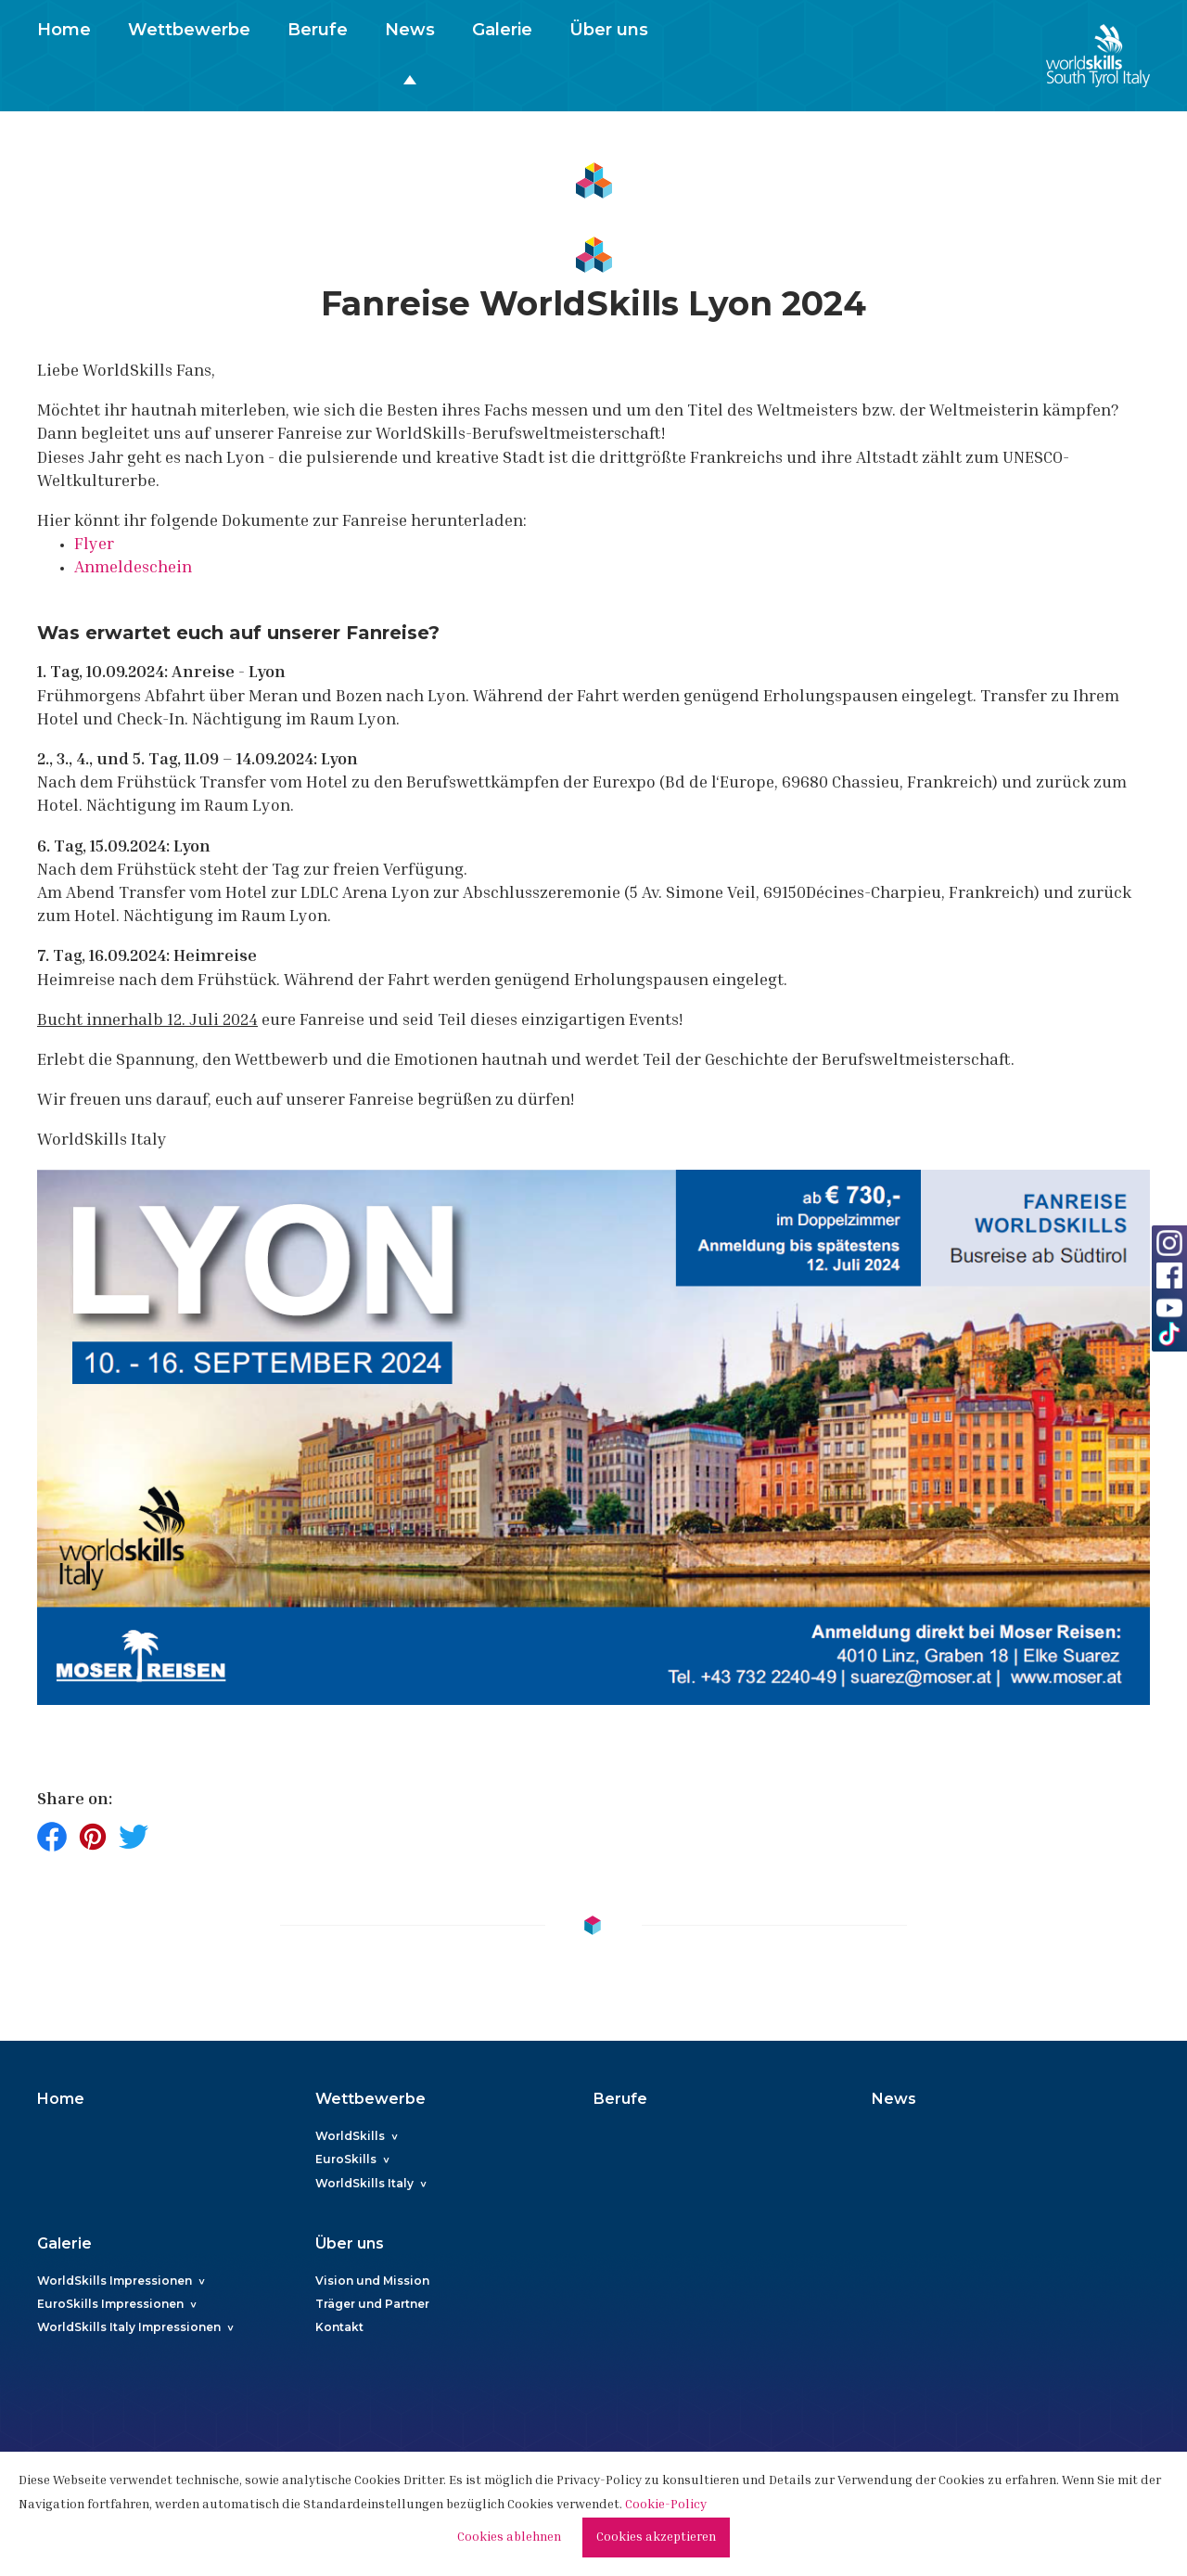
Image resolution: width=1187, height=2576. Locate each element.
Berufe (317, 29)
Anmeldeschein (133, 568)
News (410, 29)
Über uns (608, 29)
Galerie (502, 29)
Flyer (94, 545)
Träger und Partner (372, 2304)
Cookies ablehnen (509, 2538)
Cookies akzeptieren (656, 2538)
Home (64, 29)
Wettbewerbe (189, 29)
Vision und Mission (372, 2281)
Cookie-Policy (666, 2505)
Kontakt (339, 2327)
